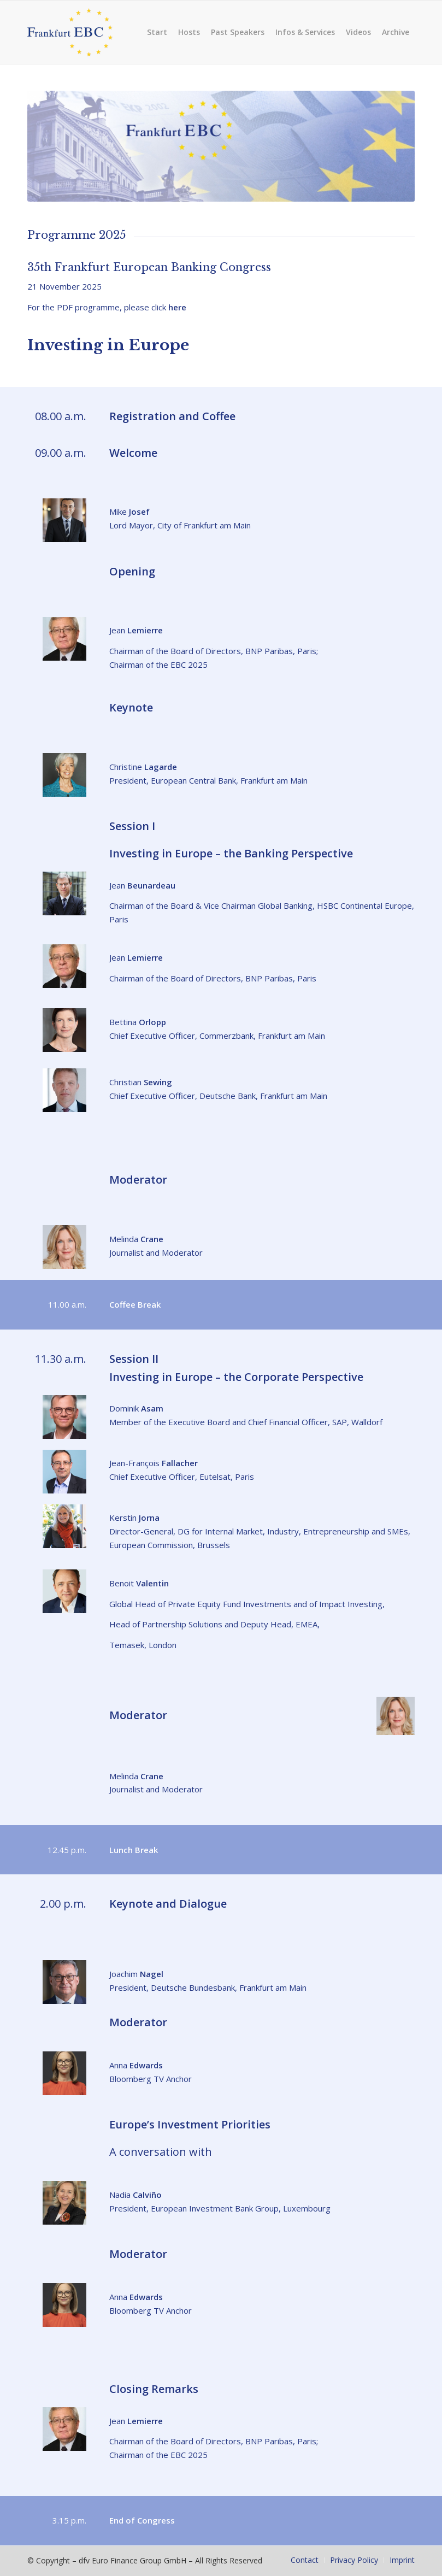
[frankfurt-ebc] (79, 32)
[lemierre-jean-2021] (64, 639)
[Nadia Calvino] (64, 2203)
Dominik (136, 1408)
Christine (143, 766)
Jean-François (153, 1462)
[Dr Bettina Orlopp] (64, 1030)
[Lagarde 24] (64, 775)
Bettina (137, 1021)
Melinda (136, 1238)
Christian (140, 1082)
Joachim (136, 1973)
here (177, 307)
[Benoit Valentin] (64, 1591)
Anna (136, 2065)
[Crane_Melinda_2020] (64, 1247)
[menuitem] (157, 32)
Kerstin (134, 1517)
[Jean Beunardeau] (64, 893)
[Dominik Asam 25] (64, 1417)
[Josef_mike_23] (64, 520)
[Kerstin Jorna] (64, 1526)
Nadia (135, 2194)
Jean (136, 630)
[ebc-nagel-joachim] (64, 1982)
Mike (129, 511)
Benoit (139, 1583)
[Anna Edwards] (64, 2073)
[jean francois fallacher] (64, 1471)
